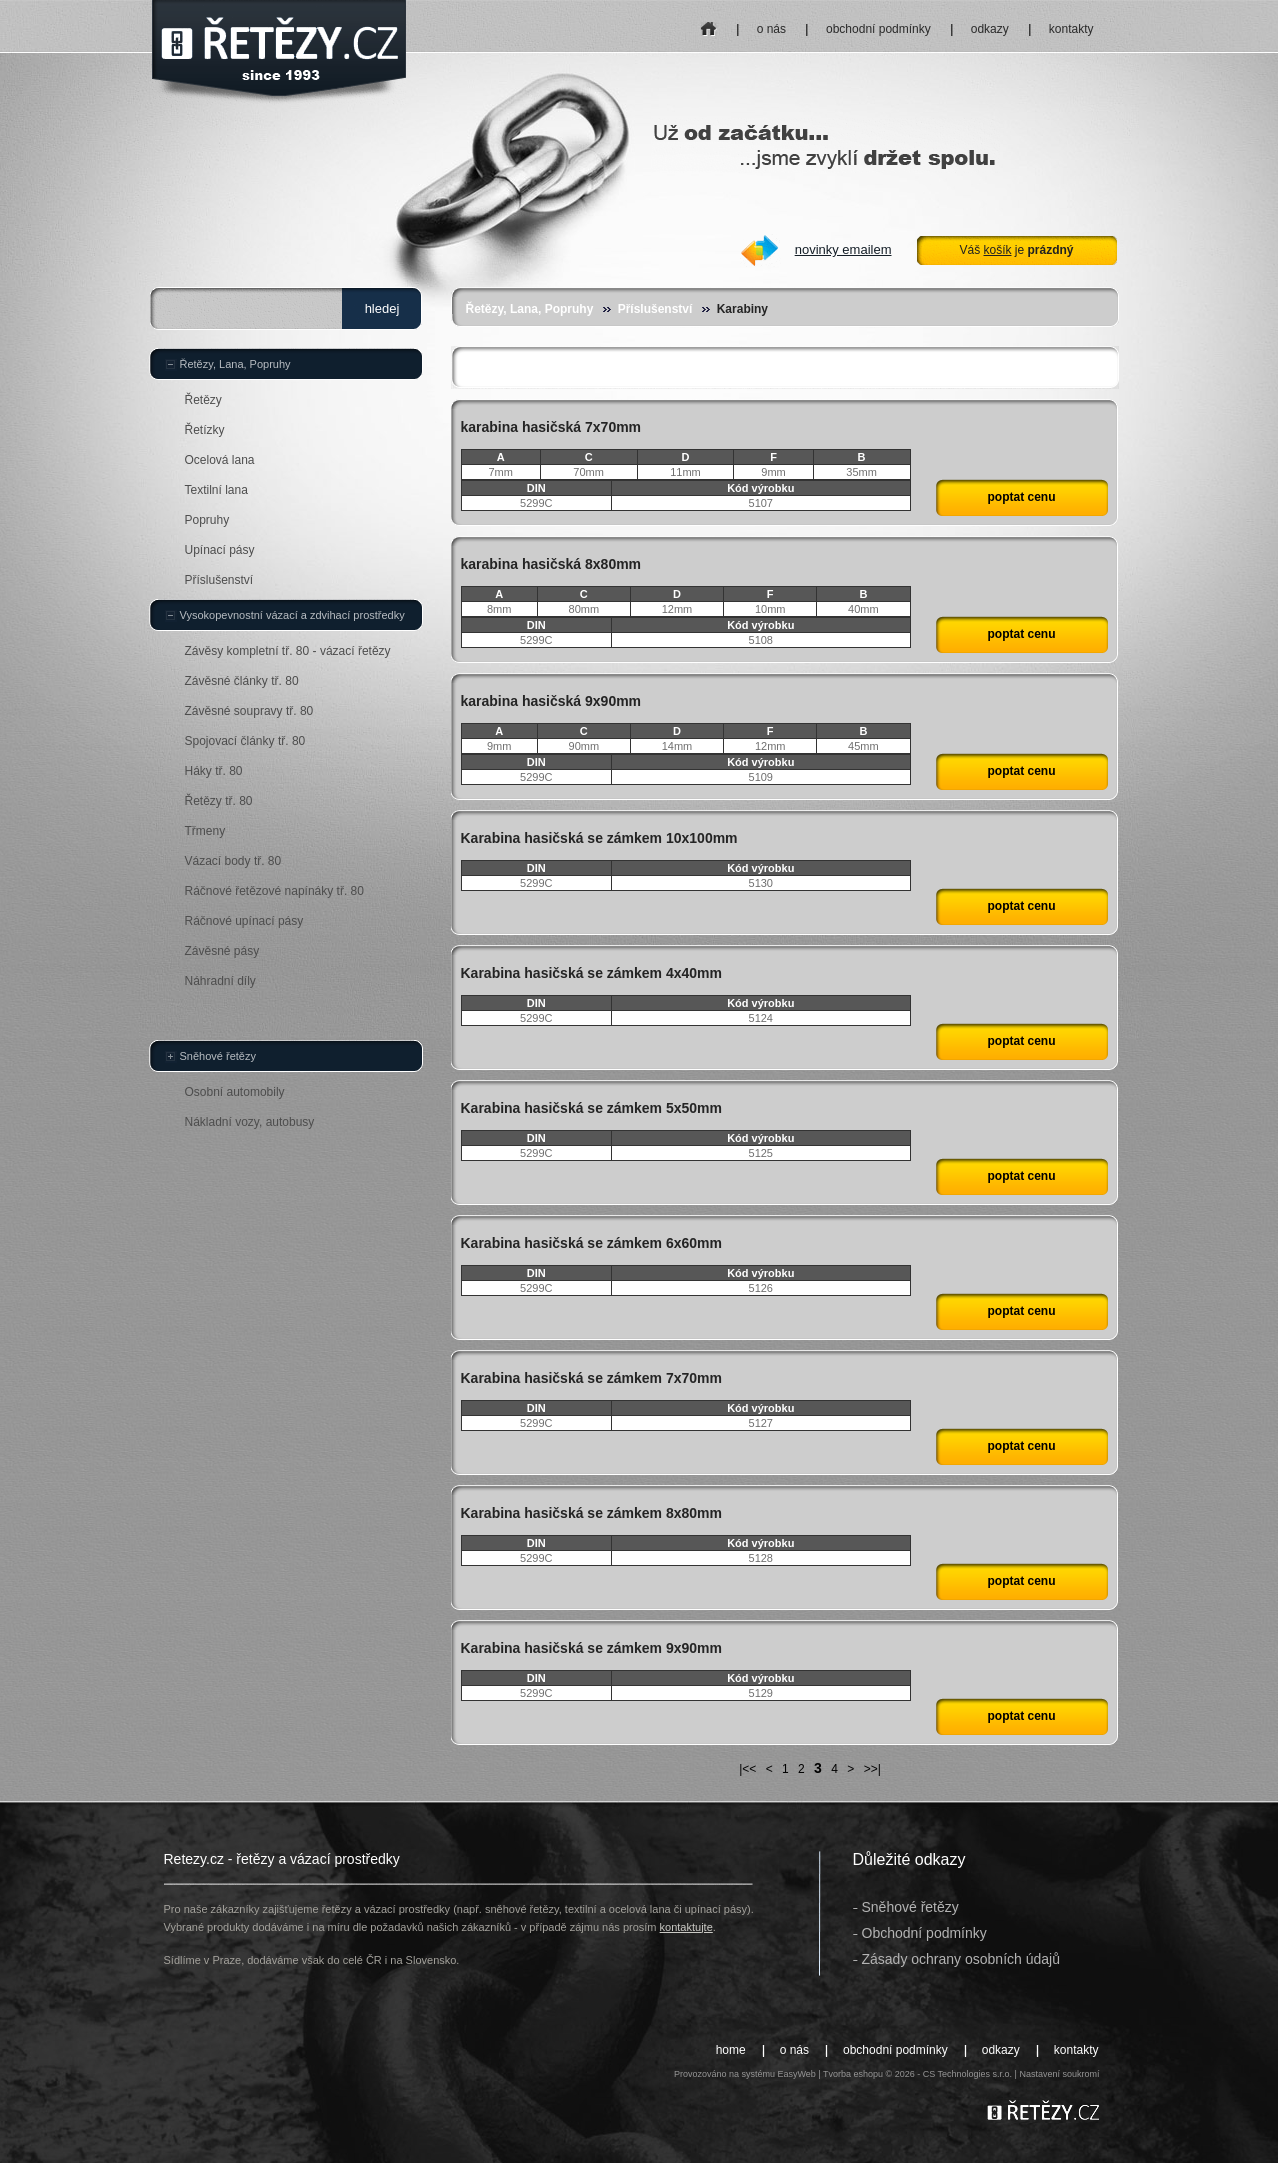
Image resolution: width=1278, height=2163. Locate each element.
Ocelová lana (220, 460)
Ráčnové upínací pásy (244, 921)
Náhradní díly (220, 981)
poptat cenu (1022, 497)
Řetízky (205, 430)
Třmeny (205, 831)
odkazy (990, 29)
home (708, 22)
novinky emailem (843, 249)
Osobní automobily (235, 1092)
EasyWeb (796, 2074)
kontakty (1071, 29)
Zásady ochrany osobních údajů (961, 1959)
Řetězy (203, 400)
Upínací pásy (220, 550)
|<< (747, 1769)
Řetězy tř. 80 (219, 801)
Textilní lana (216, 490)
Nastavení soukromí (1059, 2074)
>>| (872, 1769)
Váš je (1016, 250)
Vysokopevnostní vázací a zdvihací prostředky (292, 615)
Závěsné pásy (222, 951)
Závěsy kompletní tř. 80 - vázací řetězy (288, 651)
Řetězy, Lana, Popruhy (530, 309)
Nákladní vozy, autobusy (250, 1122)
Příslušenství (655, 309)
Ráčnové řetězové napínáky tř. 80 (274, 891)
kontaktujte (686, 1927)
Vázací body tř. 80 (233, 861)
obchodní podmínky (878, 29)
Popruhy (207, 520)
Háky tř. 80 (214, 771)
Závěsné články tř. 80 (242, 681)
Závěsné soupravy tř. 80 (249, 711)
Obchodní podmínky (924, 1933)
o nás (771, 29)
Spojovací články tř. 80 (245, 741)
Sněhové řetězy (218, 1056)
